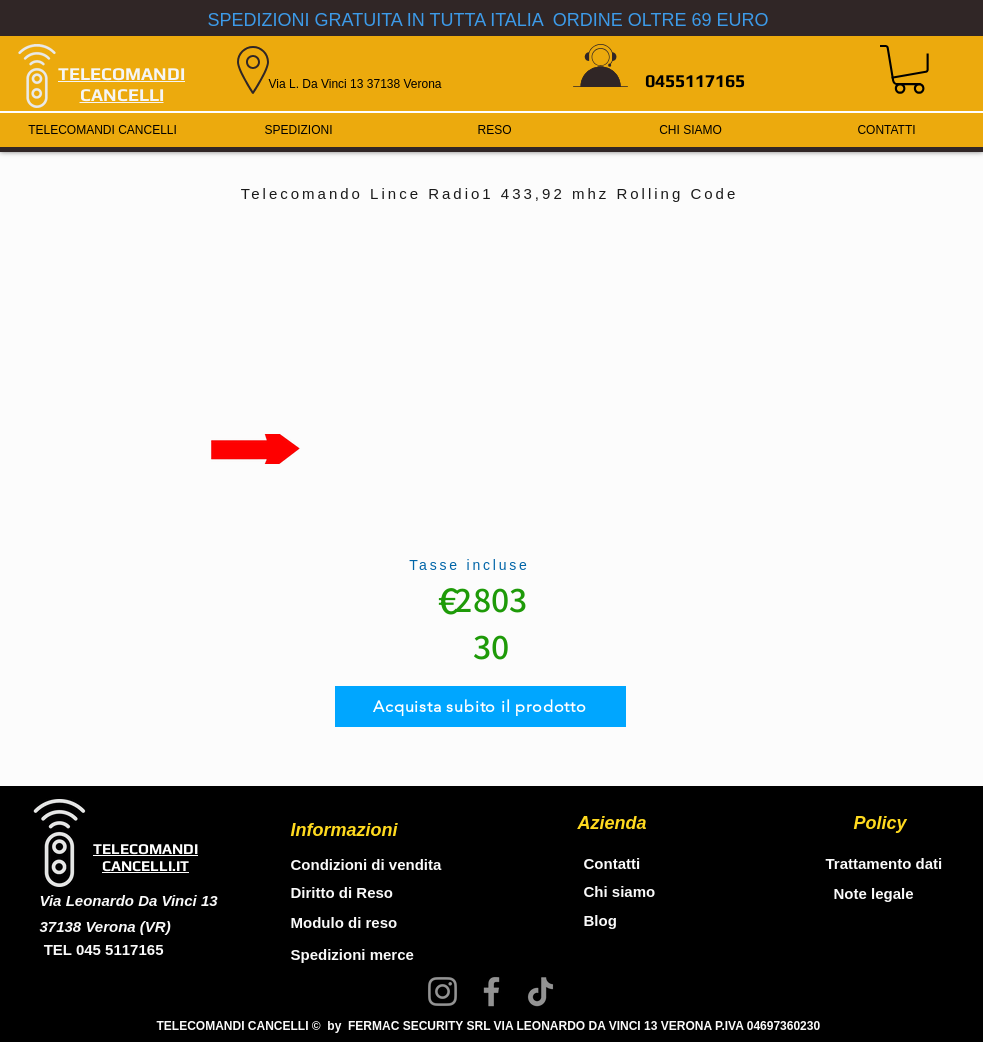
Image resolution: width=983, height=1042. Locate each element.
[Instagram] (442, 991)
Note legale (874, 893)
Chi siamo (620, 891)
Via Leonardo (89, 900)
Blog (600, 920)
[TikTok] (540, 991)
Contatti (612, 863)
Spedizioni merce (355, 954)
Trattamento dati (884, 863)
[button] (909, 69)
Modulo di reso (344, 922)
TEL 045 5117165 (102, 949)
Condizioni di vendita (366, 864)
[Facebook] (491, 991)
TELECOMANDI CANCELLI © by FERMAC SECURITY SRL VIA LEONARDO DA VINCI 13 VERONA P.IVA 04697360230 (489, 1026)
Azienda (612, 823)
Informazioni (344, 830)
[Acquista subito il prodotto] (480, 706)
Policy (880, 823)
